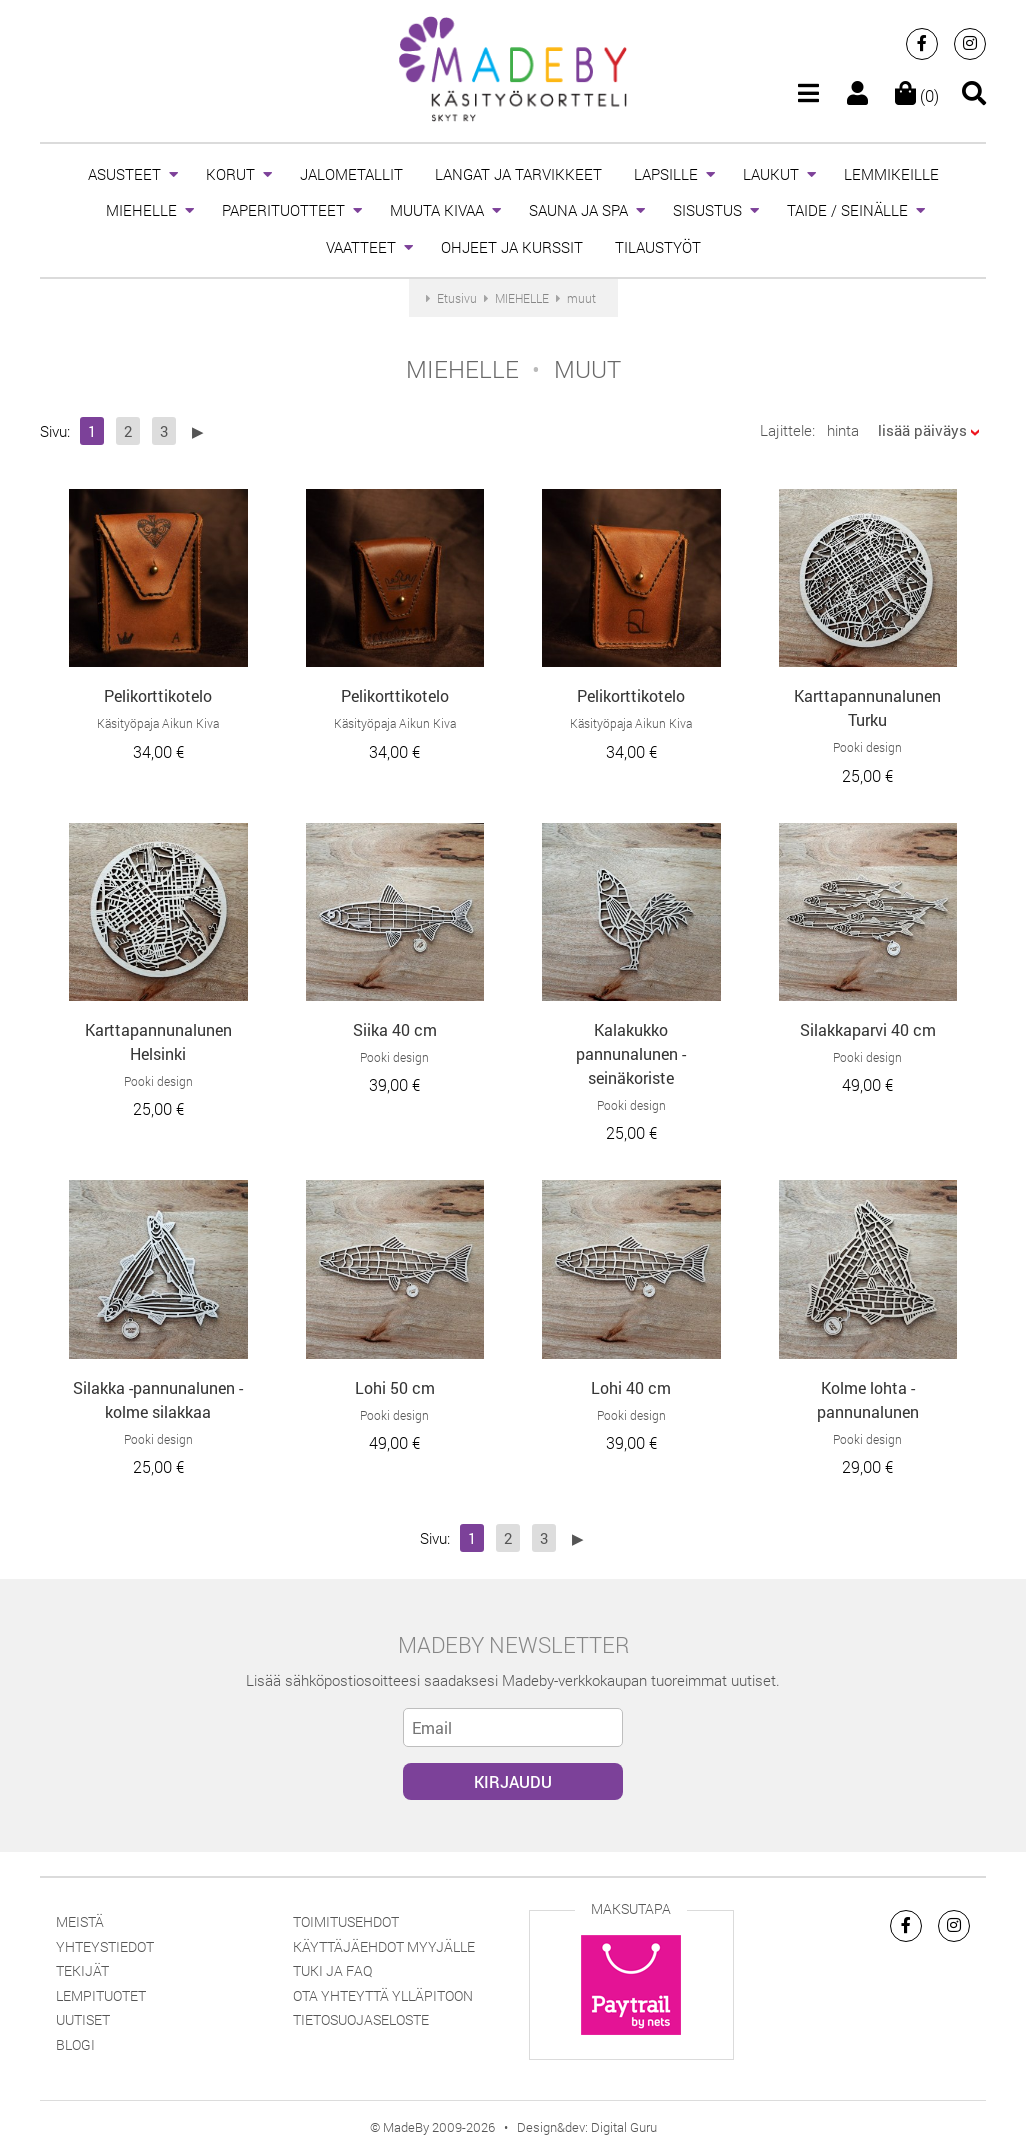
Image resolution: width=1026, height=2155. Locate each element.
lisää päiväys (922, 430)
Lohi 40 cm (631, 1387)
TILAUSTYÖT (658, 247)
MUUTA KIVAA (437, 210)
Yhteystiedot (105, 1946)
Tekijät (82, 1970)
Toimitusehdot (346, 1921)
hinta (843, 430)
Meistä (80, 1921)
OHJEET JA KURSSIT (512, 247)
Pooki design (867, 747)
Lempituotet (101, 1995)
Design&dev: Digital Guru (587, 2127)
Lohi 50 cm (395, 1387)
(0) (917, 95)
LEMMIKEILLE (891, 174)
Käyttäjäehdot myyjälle (384, 1946)
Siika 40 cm (395, 1029)
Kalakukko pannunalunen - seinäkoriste (631, 1053)
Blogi (75, 2044)
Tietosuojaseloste (361, 2019)
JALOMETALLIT (351, 174)
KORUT (230, 174)
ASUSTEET (124, 174)
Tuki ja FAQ (332, 1970)
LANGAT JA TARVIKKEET (518, 174)
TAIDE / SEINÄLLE (847, 210)
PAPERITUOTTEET (283, 210)
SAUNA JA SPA (578, 210)
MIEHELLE (141, 210)
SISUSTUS (707, 210)
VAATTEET (361, 247)
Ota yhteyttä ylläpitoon (383, 1995)
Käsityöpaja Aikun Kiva (158, 723)
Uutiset (83, 2019)
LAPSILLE (666, 174)
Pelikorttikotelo (158, 695)
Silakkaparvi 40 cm (868, 1029)
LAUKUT (771, 174)
